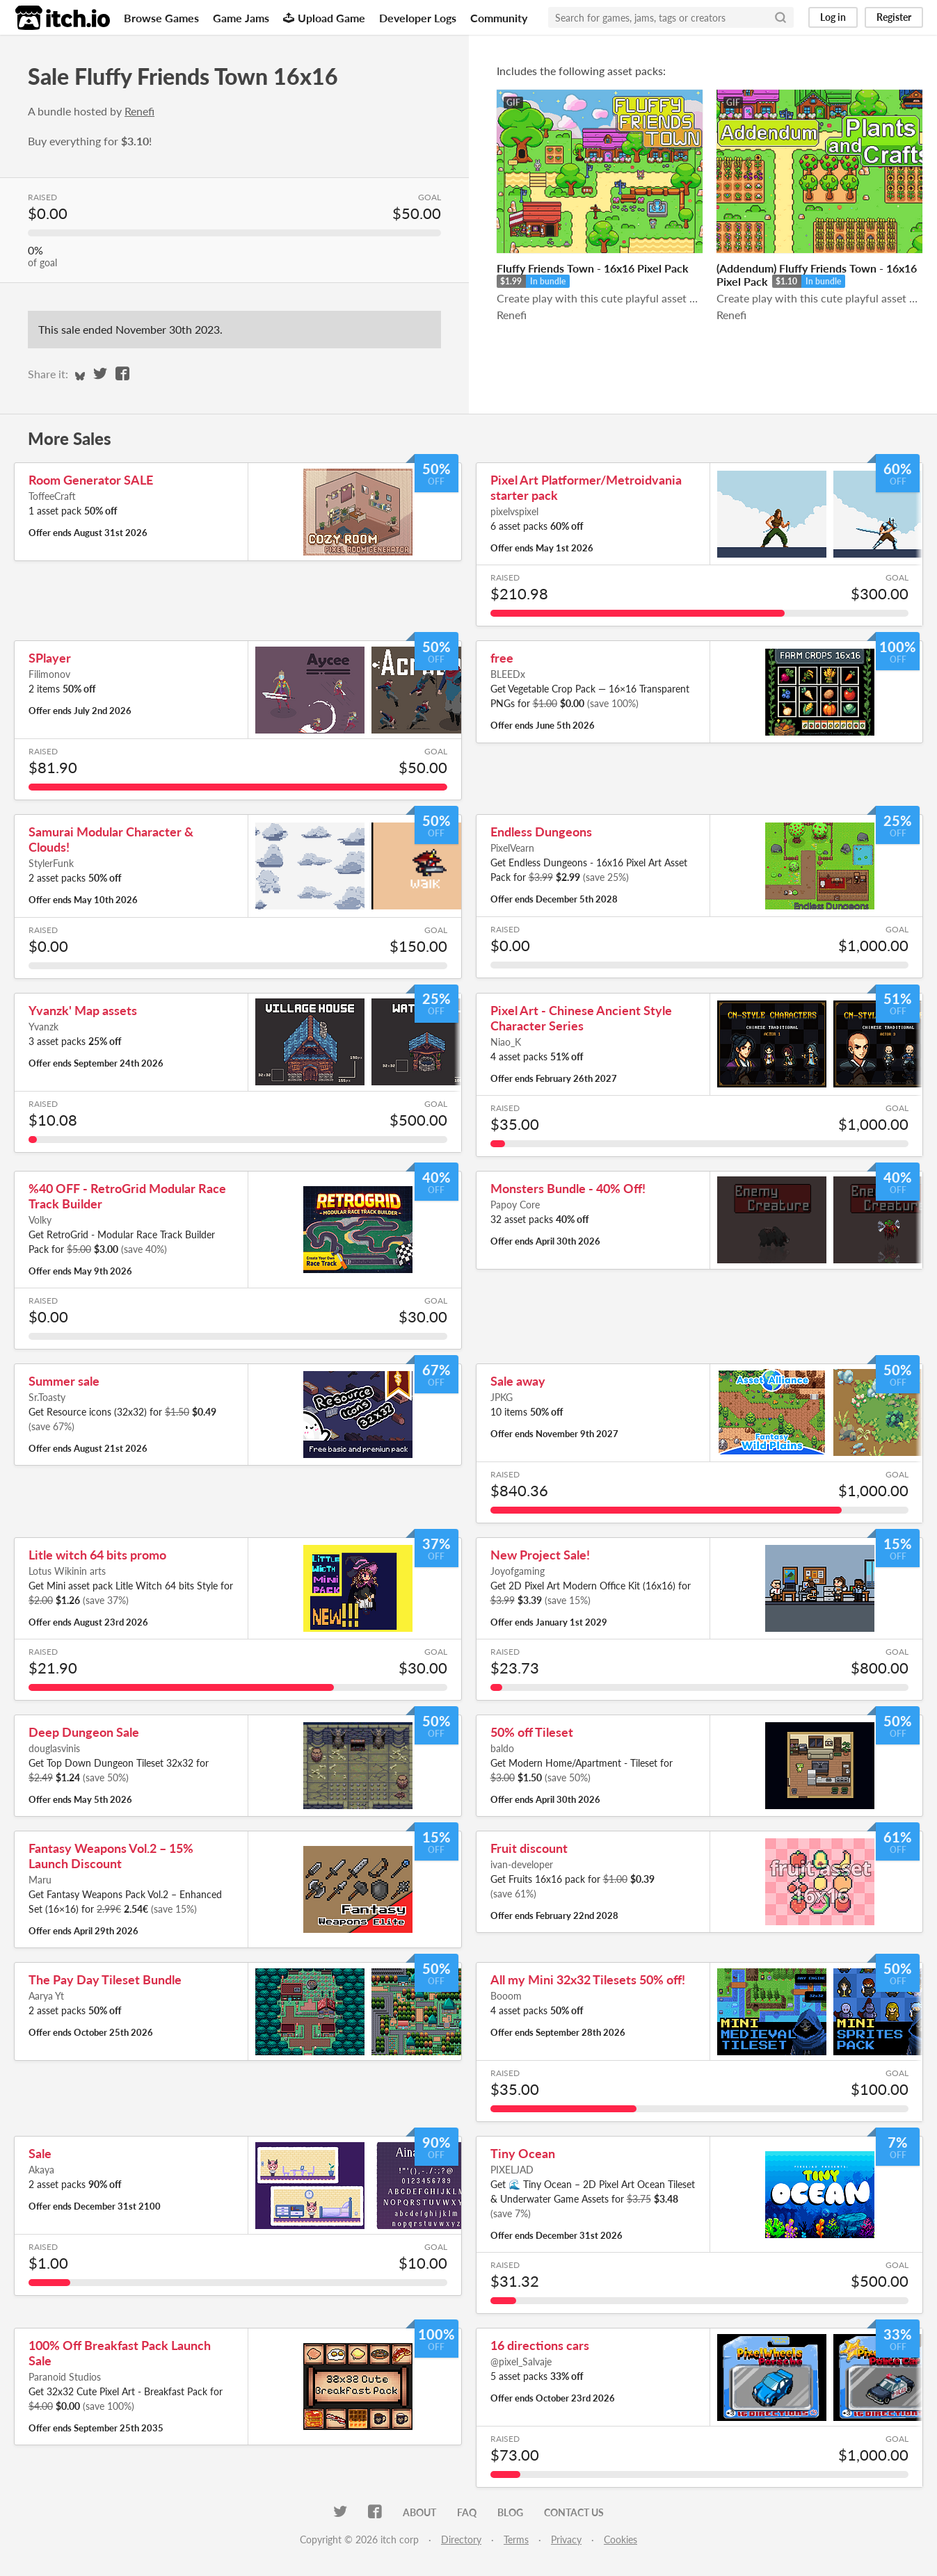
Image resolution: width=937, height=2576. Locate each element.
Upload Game (324, 17)
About (419, 2512)
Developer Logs (417, 17)
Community (498, 17)
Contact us (574, 2512)
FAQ (466, 2512)
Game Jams (241, 17)
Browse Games (161, 17)
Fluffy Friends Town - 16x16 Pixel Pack (593, 268)
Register (893, 17)
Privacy (566, 2539)
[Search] (780, 17)
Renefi (139, 111)
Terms (516, 2539)
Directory (461, 2539)
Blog (510, 2512)
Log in (833, 17)
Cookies (620, 2539)
